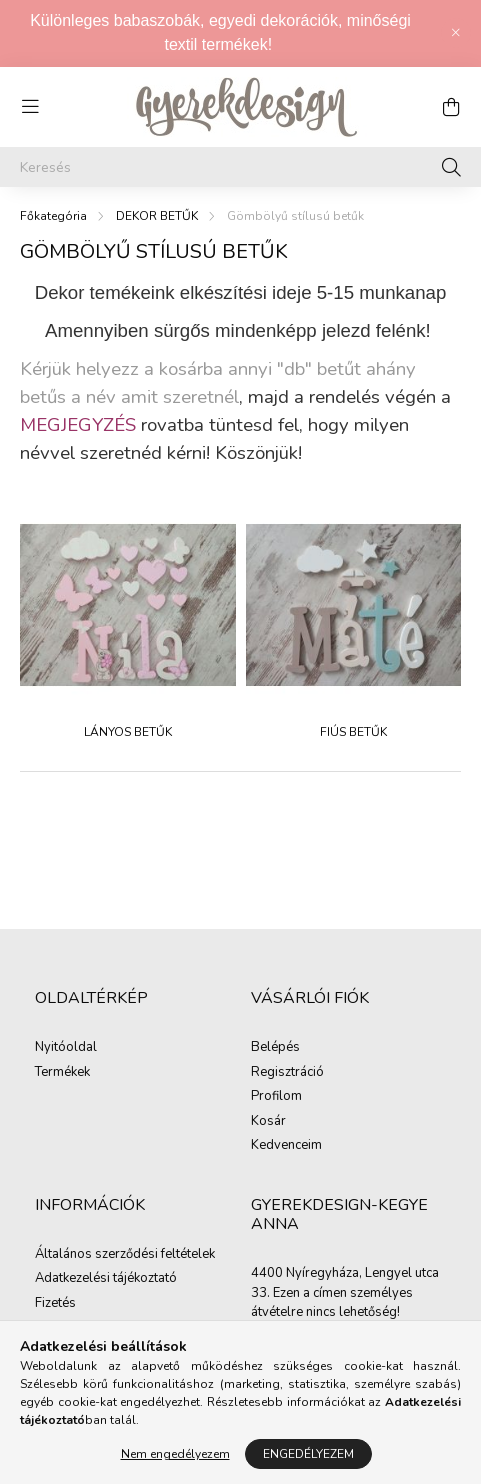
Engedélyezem (308, 1454)
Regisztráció (287, 1073)
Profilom (276, 1097)
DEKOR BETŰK (157, 216)
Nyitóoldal (66, 1048)
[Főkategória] (53, 216)
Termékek (62, 1073)
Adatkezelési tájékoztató (106, 1279)
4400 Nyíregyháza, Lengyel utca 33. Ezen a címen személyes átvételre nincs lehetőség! (345, 1292)
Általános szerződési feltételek (125, 1255)
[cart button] (451, 107)
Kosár (268, 1122)
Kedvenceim (286, 1146)
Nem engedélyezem (175, 1454)
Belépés (275, 1048)
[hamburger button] (30, 107)
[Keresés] (240, 167)
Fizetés (55, 1304)
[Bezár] (456, 33)
